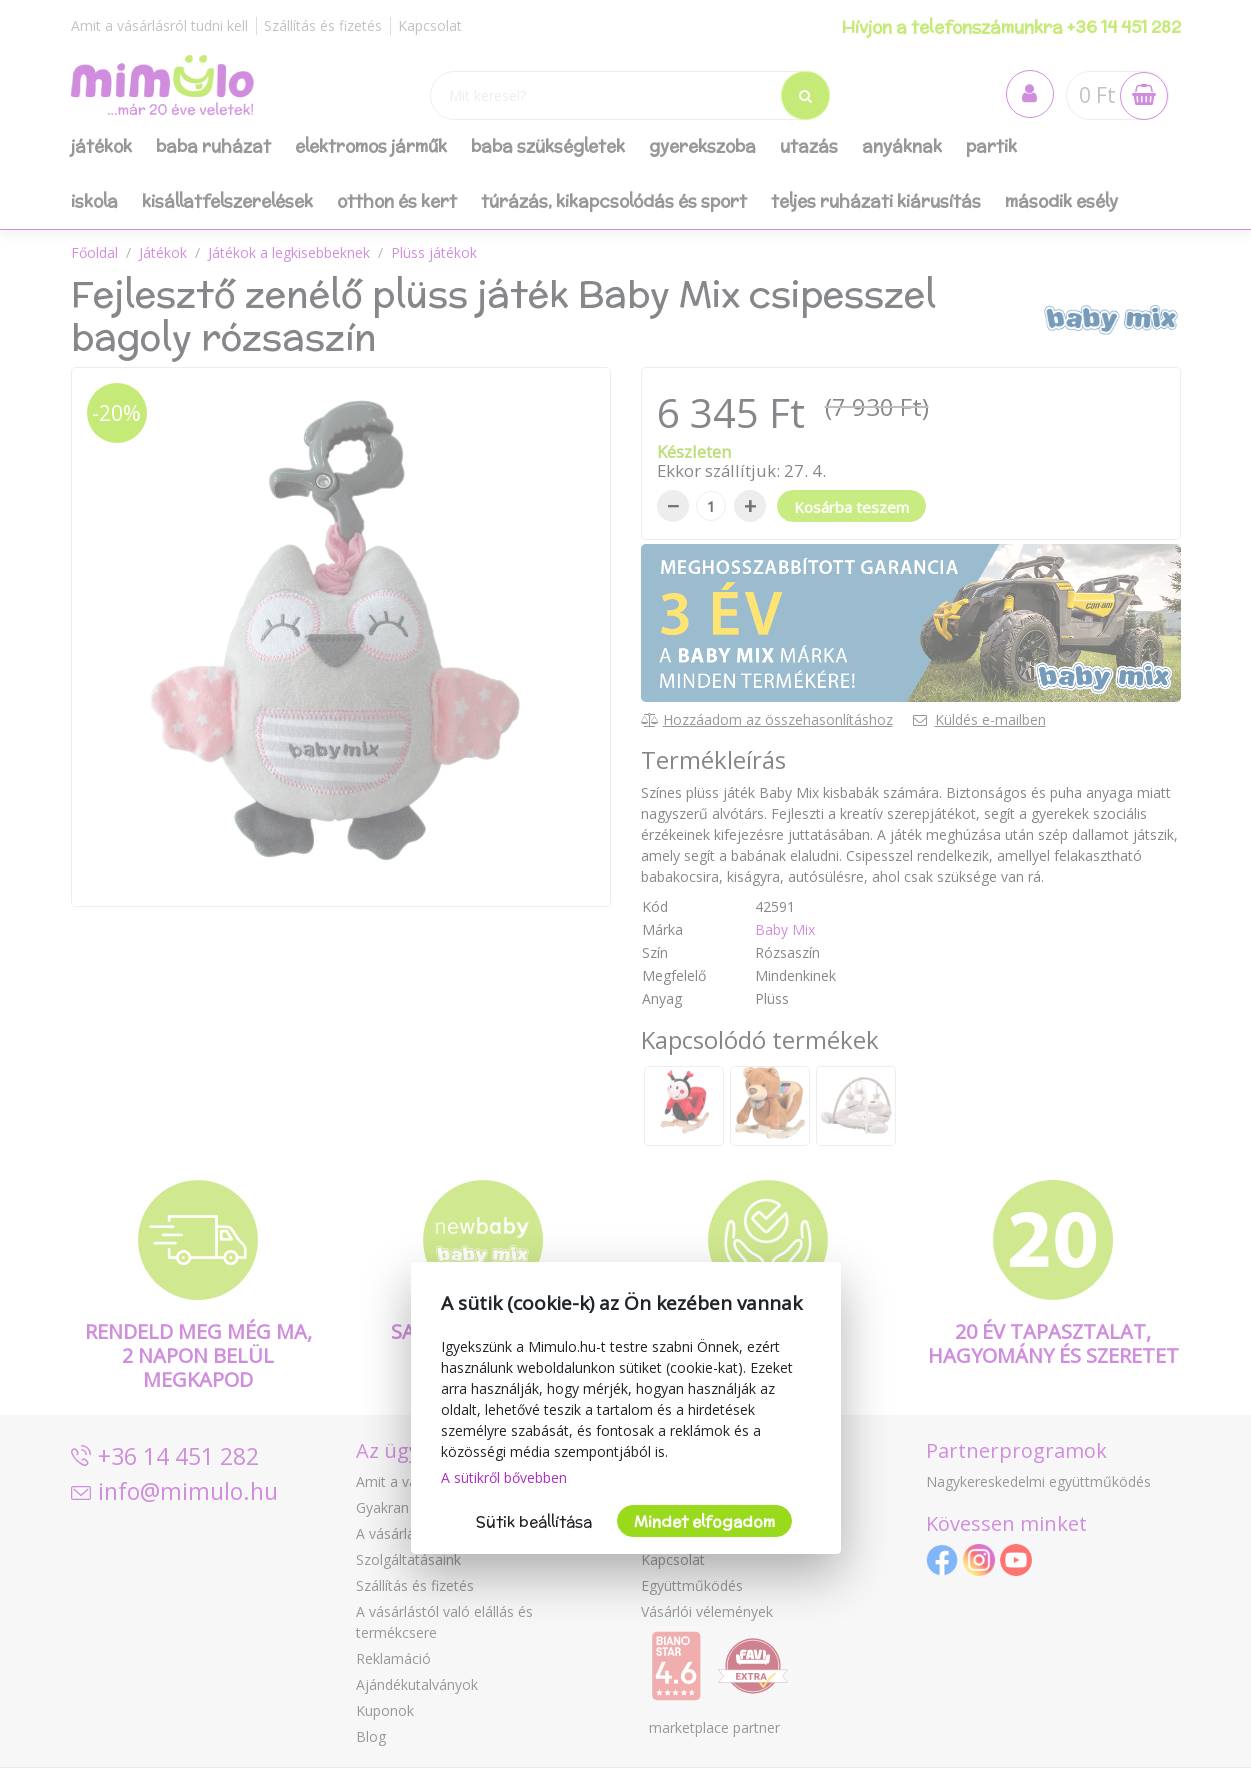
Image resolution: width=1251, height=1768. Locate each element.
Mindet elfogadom (704, 1521)
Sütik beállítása (534, 1521)
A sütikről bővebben (504, 1477)
